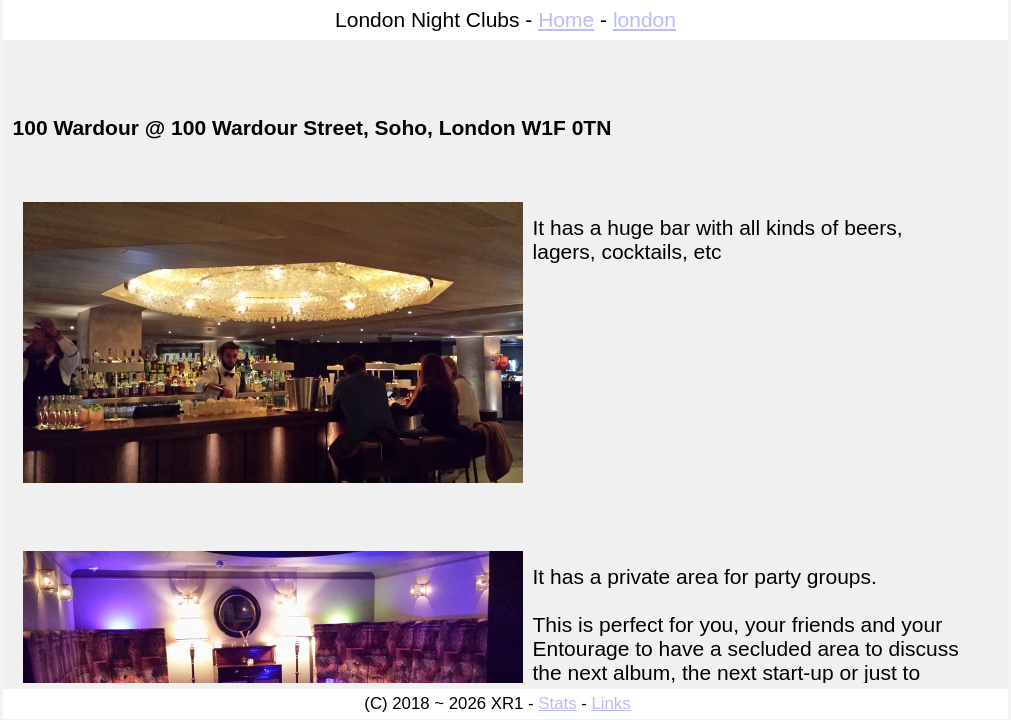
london (644, 19)
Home (566, 19)
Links (610, 703)
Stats (557, 703)
